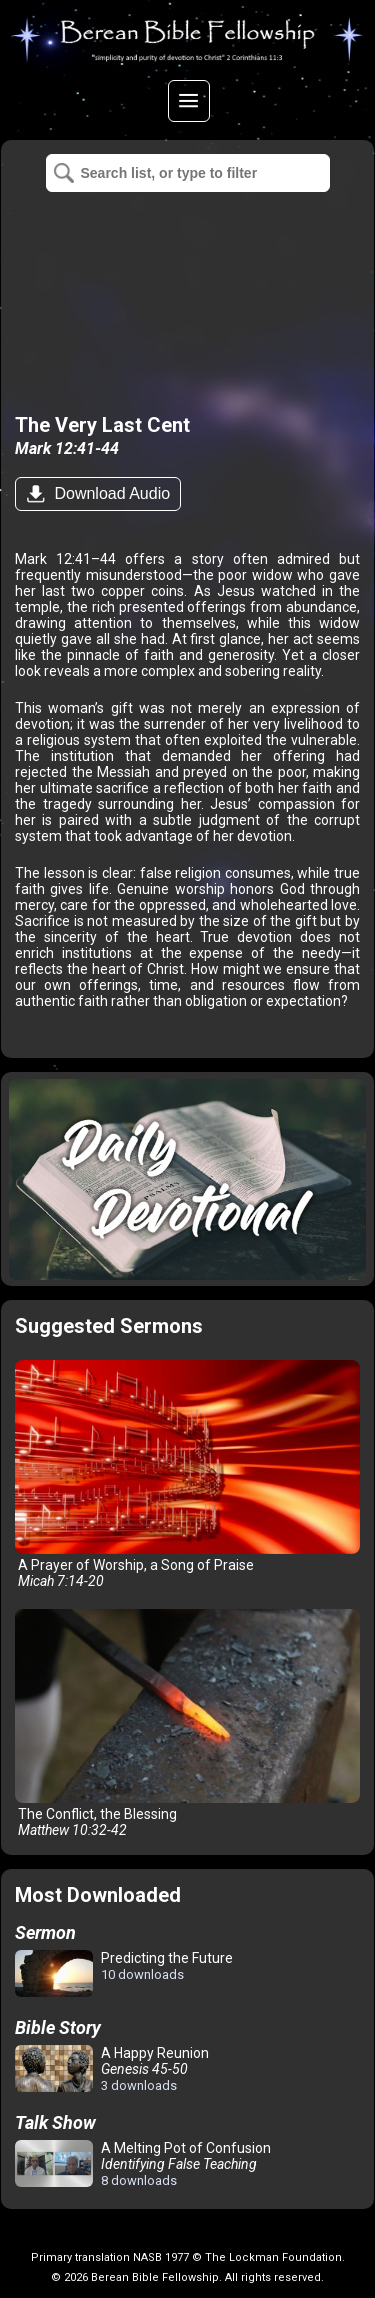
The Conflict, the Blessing (187, 1723)
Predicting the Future (124, 1974)
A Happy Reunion (112, 2069)
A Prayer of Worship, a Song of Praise (187, 1474)
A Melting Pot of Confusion (143, 2164)
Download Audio (110, 493)
